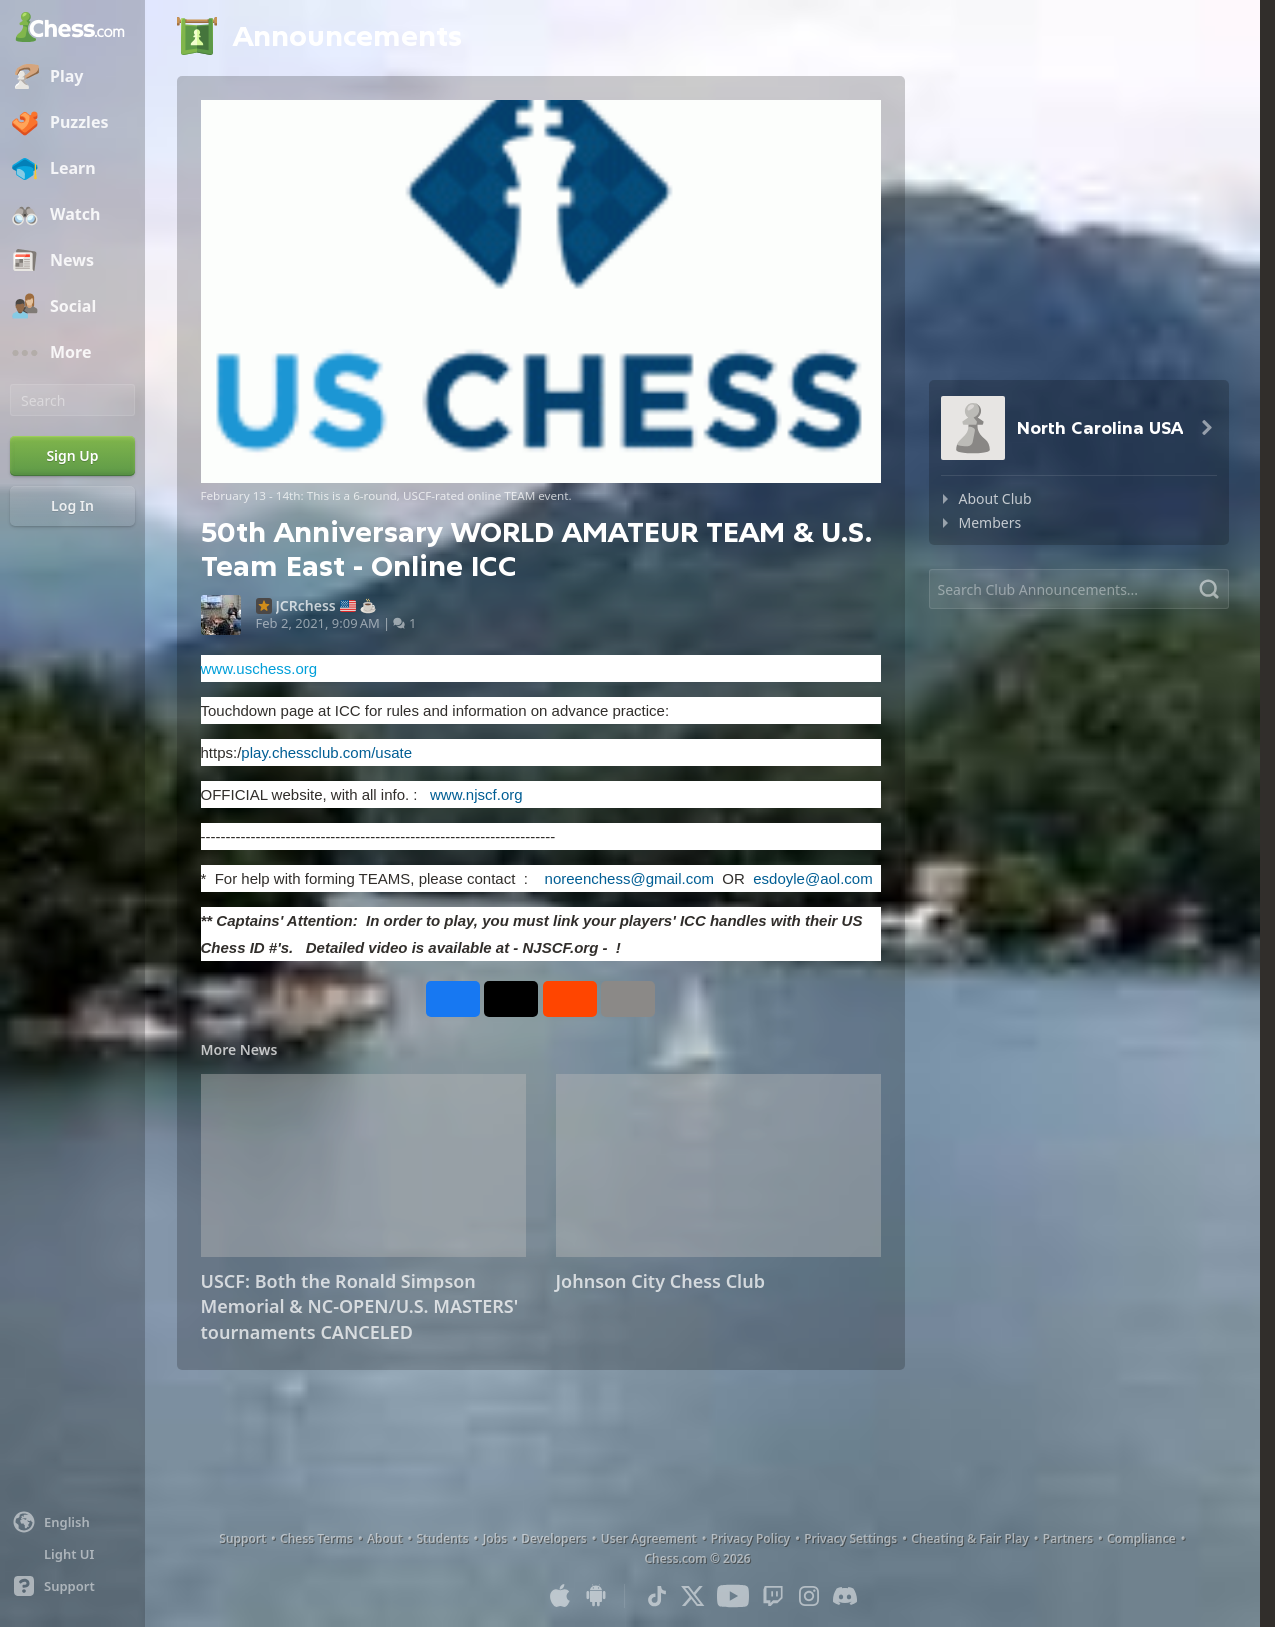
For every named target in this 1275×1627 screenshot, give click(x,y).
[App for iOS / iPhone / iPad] (560, 1596)
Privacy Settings (850, 1538)
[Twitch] (773, 1596)
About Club (995, 498)
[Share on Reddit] (570, 999)
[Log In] (72, 506)
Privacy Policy (750, 1538)
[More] (72, 353)
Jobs (495, 1538)
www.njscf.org (476, 794)
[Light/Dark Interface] (72, 1554)
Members (990, 522)
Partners (1068, 1538)
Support (242, 1538)
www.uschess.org (259, 668)
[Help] (72, 1586)
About (385, 1538)
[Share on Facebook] (453, 999)
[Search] (72, 400)
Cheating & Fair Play (970, 1538)
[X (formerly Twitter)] (693, 1596)
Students (443, 1538)
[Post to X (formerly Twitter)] (511, 999)
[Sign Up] (72, 456)
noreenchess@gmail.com (629, 878)
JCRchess (306, 606)
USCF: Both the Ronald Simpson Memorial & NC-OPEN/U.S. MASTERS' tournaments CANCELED (360, 1306)
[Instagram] (809, 1596)
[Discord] (845, 1596)
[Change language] (72, 1522)
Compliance (1141, 1538)
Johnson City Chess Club (660, 1281)
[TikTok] (657, 1596)
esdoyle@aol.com (812, 878)
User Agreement (649, 1538)
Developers (554, 1538)
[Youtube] (733, 1596)
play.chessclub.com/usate (326, 752)
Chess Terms (316, 1538)
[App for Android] (596, 1596)
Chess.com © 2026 (697, 1558)
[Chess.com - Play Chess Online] (72, 29)
